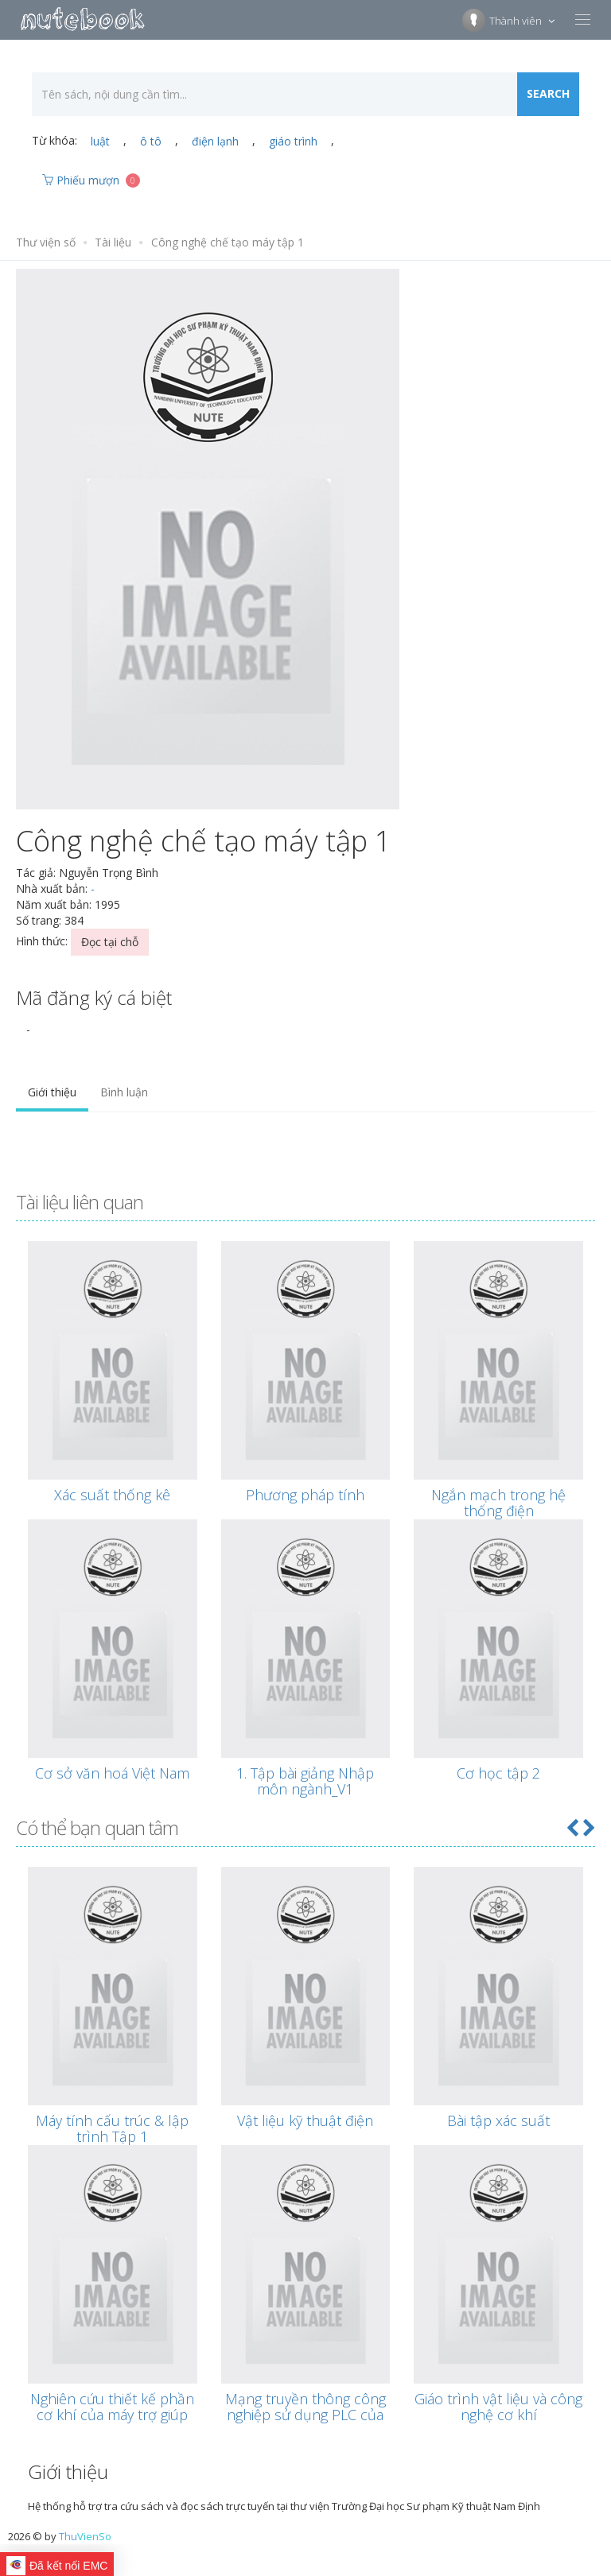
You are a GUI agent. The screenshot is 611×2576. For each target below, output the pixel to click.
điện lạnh (215, 141)
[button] (572, 1827)
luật (100, 141)
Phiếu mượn (91, 180)
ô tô (151, 141)
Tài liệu (113, 242)
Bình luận (124, 1092)
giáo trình (293, 141)
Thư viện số (46, 242)
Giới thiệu (52, 1092)
